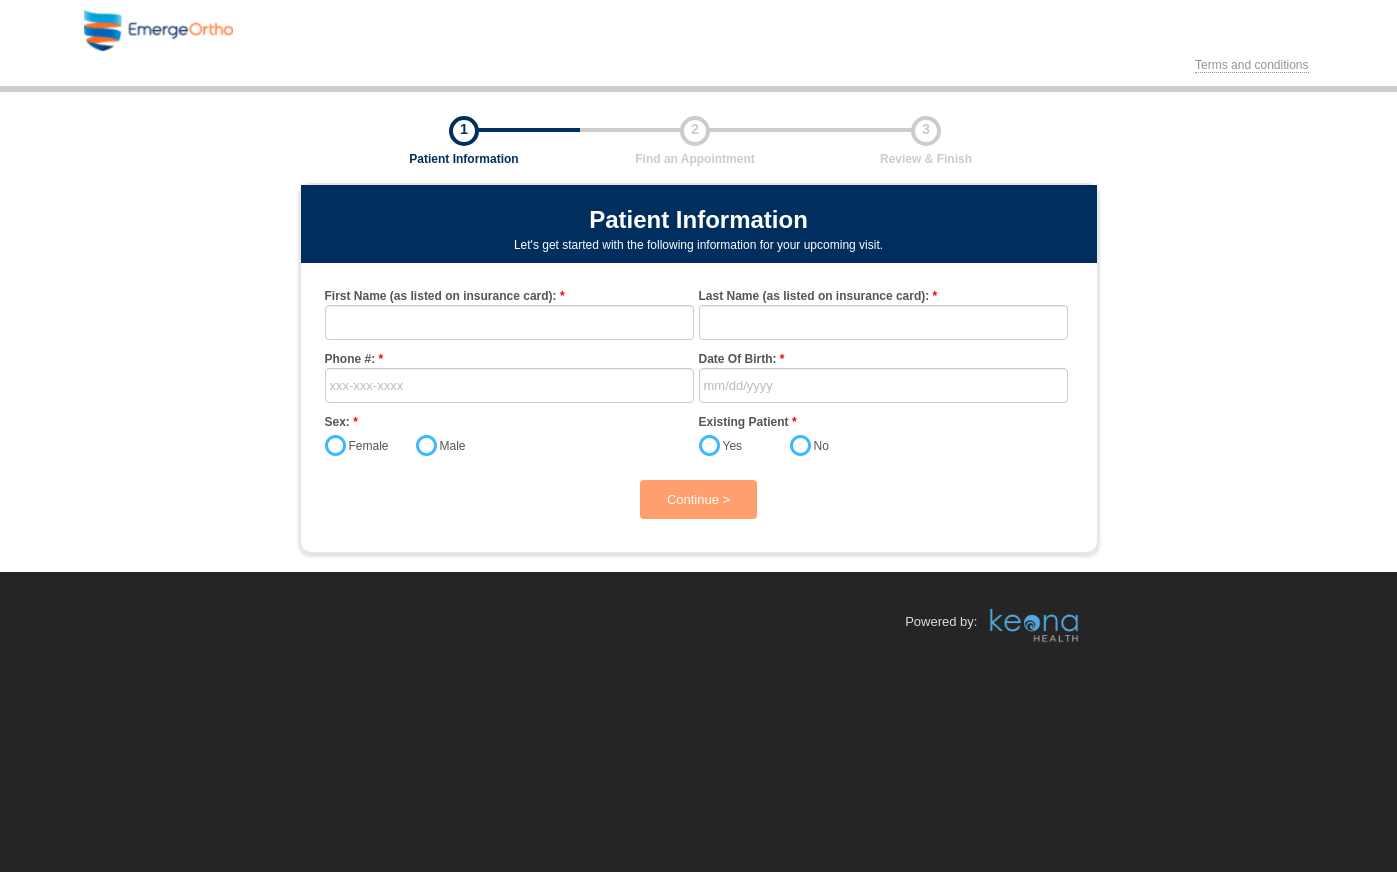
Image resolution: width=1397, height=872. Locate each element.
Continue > (698, 499)
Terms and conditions (1251, 65)
